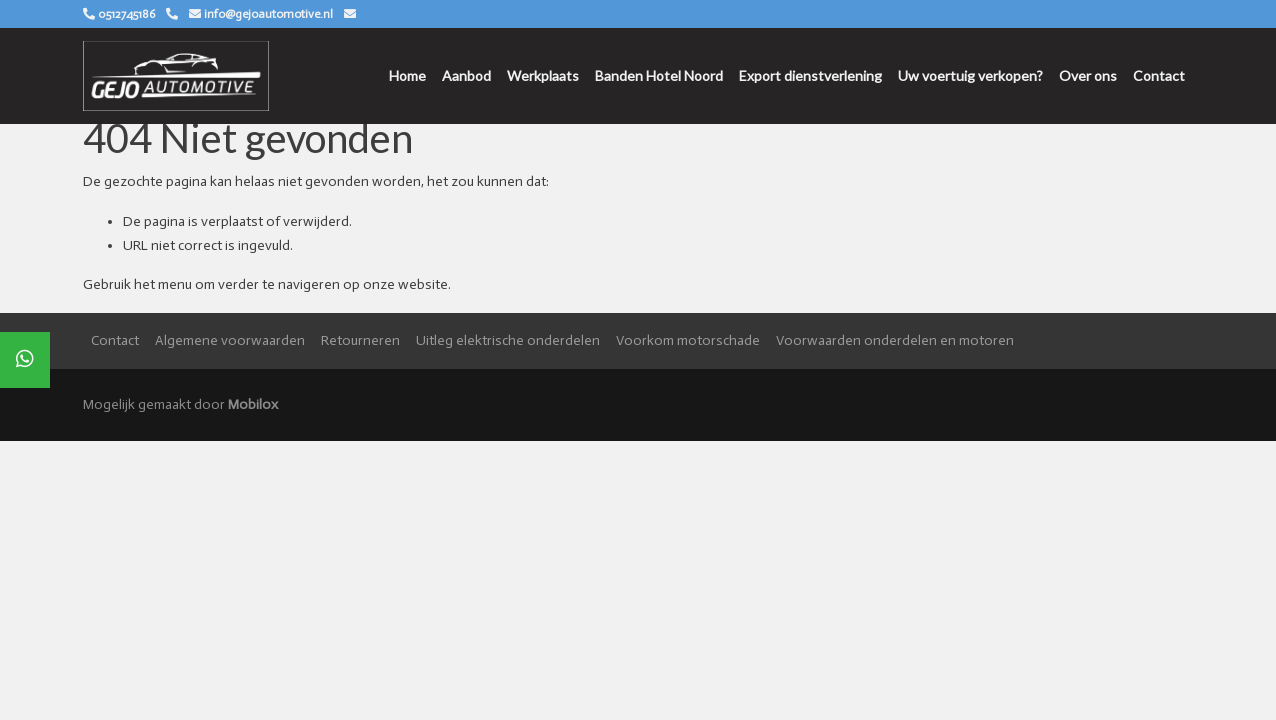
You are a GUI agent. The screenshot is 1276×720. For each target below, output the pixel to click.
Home (407, 75)
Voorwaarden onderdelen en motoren (895, 340)
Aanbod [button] (466, 75)
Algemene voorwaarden (230, 340)
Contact (1159, 75)
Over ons (1088, 75)
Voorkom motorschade (688, 340)
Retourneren (360, 340)
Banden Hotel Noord (659, 75)
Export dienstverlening (810, 75)
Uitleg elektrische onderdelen (508, 340)
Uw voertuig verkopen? (970, 75)
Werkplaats (543, 75)
